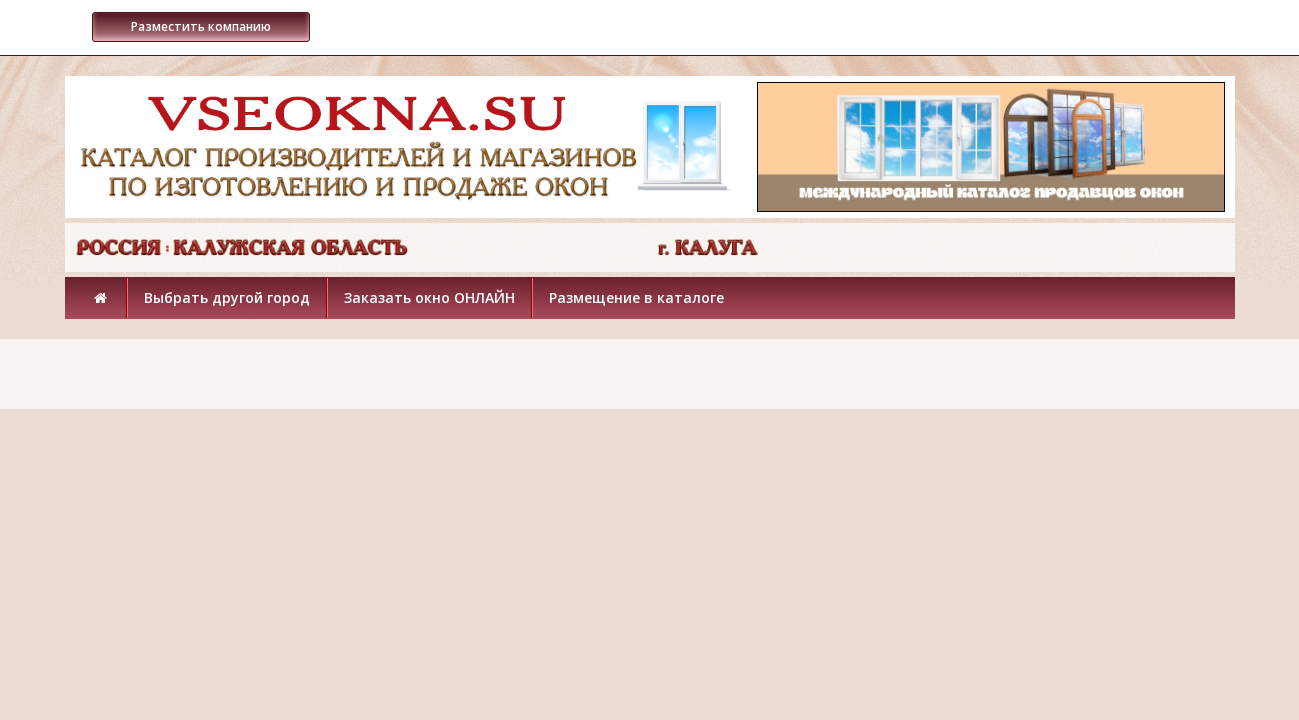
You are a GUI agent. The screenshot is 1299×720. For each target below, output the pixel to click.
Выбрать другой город (227, 297)
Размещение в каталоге (636, 297)
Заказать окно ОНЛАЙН (429, 297)
